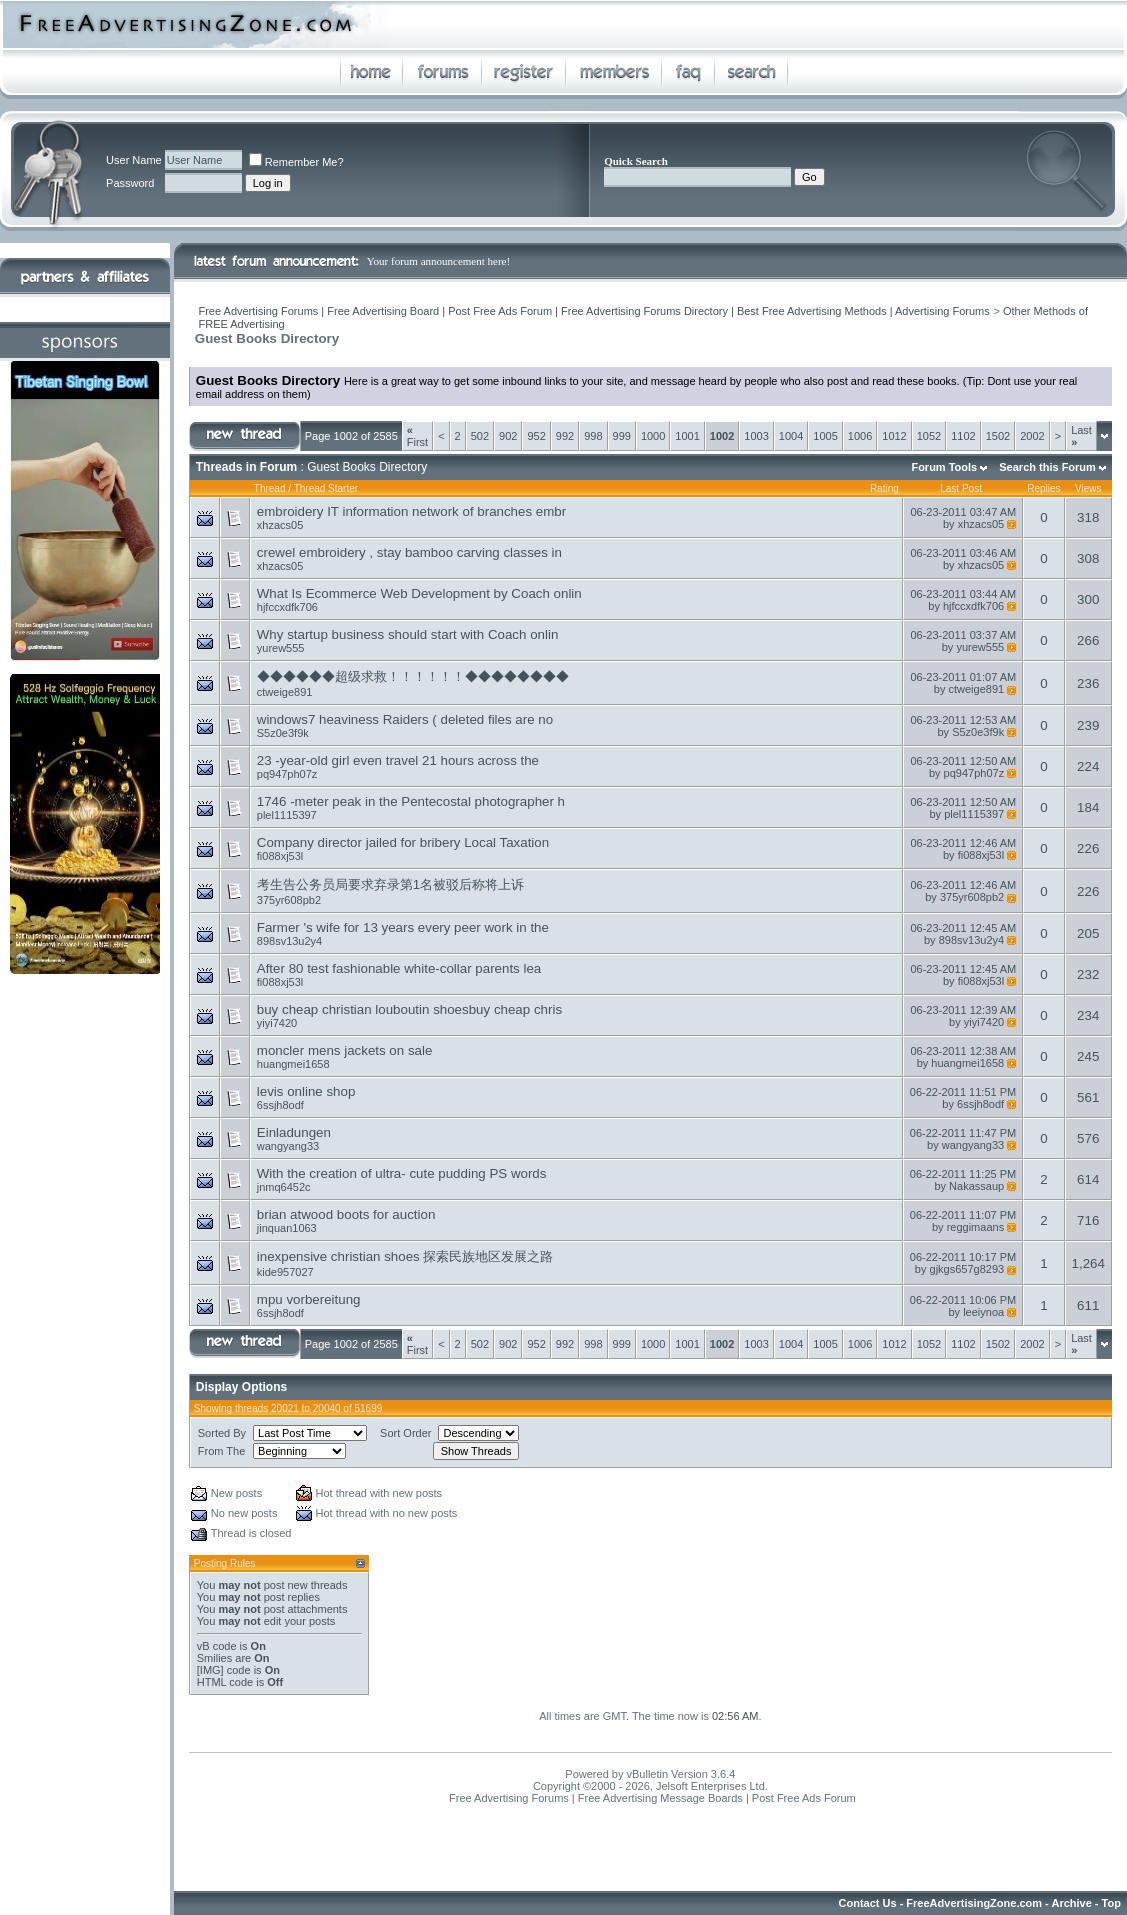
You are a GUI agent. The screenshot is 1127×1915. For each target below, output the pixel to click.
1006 (860, 436)
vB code (217, 1646)
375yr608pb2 (289, 900)
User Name (134, 160)
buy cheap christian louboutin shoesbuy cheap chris (409, 1009)
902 (508, 436)
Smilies (214, 1658)
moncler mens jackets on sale (345, 1050)
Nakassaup (976, 1186)
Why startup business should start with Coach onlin (408, 634)
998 (593, 436)
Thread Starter (326, 488)
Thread (270, 488)
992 (565, 436)
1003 (756, 436)
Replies (1043, 488)
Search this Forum (1047, 467)
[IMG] (210, 1670)
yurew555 (281, 648)
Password (130, 183)
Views (1088, 488)
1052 (929, 436)
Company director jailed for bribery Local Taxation (403, 842)
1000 (653, 436)
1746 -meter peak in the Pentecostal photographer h (411, 801)
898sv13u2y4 (289, 941)
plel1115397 (287, 815)
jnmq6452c (284, 1187)
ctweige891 (285, 692)
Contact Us (868, 1903)
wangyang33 (288, 1146)
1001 (687, 436)
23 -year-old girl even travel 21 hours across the (398, 760)
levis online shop (306, 1091)
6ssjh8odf (280, 1105)
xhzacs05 (280, 525)
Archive (1071, 1903)
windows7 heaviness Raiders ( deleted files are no (405, 719)
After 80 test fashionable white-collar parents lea (399, 968)
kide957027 (285, 1272)
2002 (1032, 436)
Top (1111, 1903)
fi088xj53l (280, 856)
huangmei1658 (293, 1064)
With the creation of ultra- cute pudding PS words (402, 1173)
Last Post (961, 488)
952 (536, 436)
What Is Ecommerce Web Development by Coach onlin (419, 593)
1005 (825, 436)
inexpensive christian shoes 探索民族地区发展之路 (405, 1256)
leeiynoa (983, 1312)
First (417, 436)
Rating (884, 488)
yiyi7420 (277, 1023)
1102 (963, 436)
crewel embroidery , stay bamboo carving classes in (409, 552)
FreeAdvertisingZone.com (974, 1903)
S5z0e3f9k (283, 733)
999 (622, 436)
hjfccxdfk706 (287, 607)
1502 (998, 436)
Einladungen (294, 1132)
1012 (894, 436)
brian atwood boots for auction (346, 1214)
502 (480, 436)
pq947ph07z (287, 774)
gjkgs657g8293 (967, 1269)
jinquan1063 (287, 1228)
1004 (791, 436)
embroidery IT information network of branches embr (411, 511)
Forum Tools (944, 467)
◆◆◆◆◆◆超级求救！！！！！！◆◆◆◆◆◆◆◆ (413, 676)
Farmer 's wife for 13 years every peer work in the (403, 927)
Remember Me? (296, 162)
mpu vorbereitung (309, 1299)
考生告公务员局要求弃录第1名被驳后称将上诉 (390, 884)
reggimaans (975, 1227)
